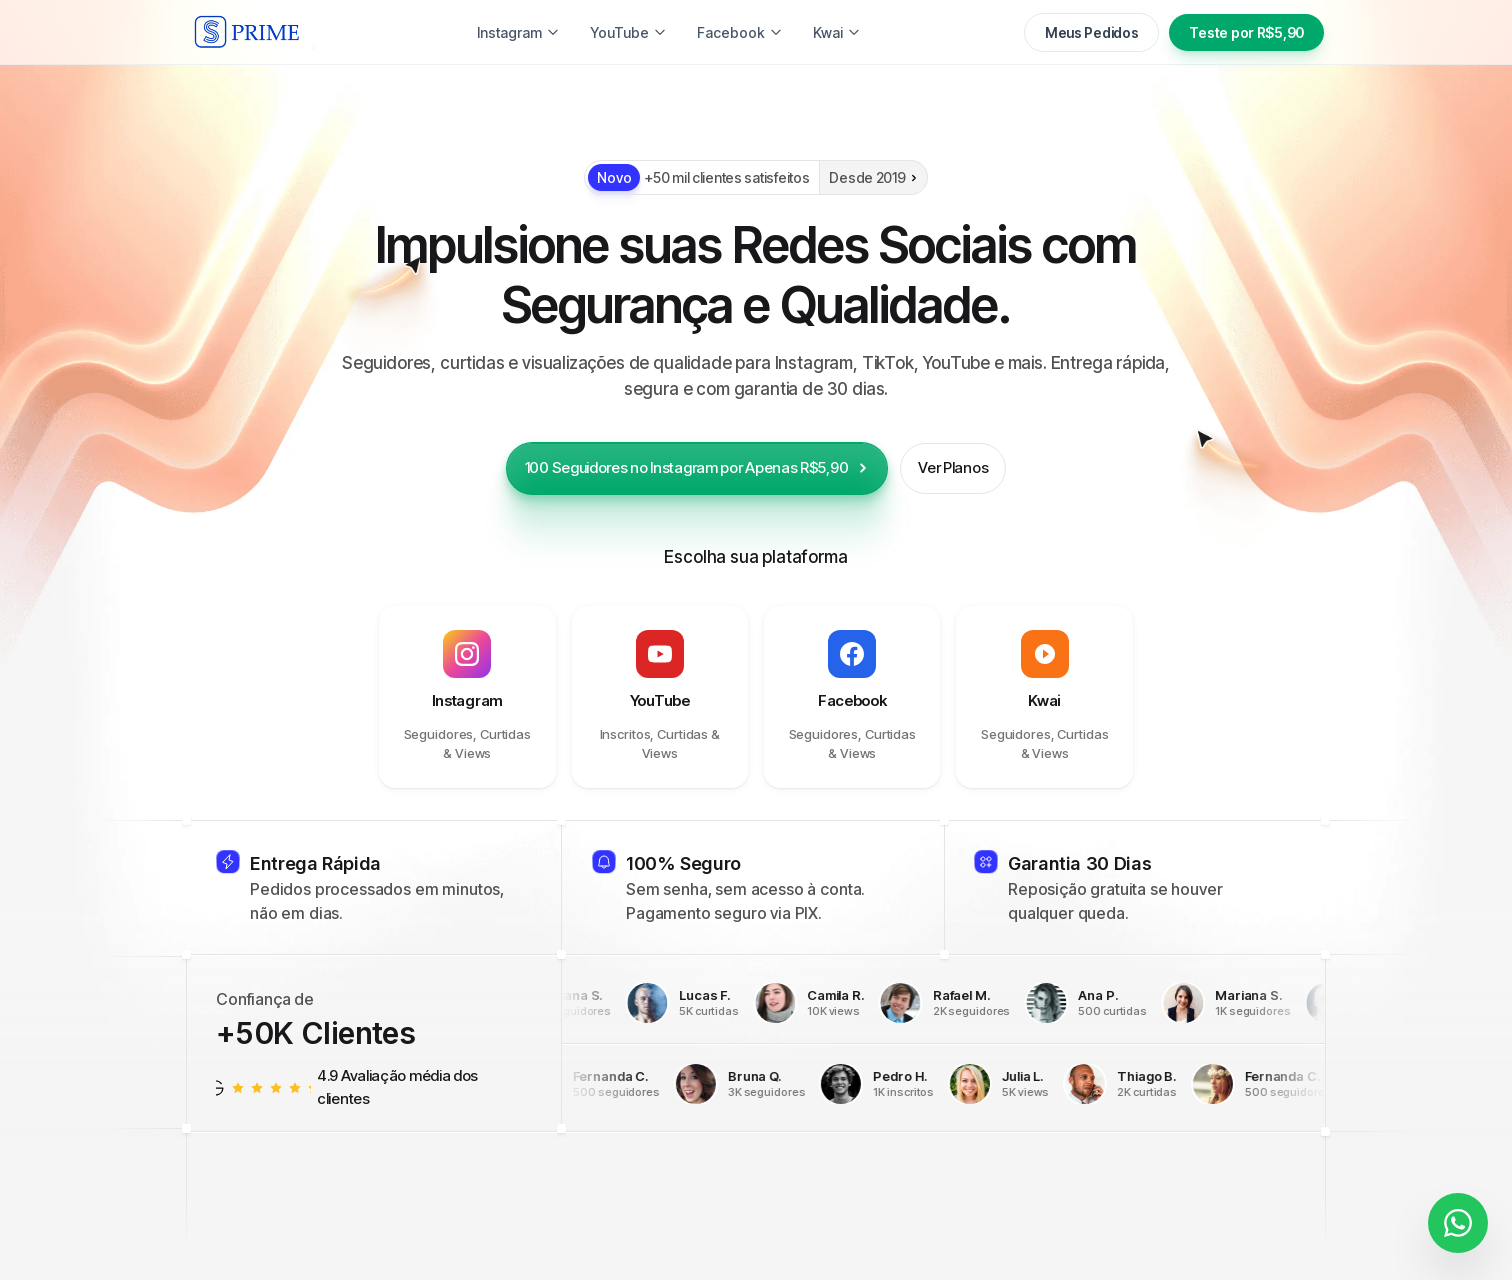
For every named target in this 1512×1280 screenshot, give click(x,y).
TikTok (518, 32)
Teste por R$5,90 (1246, 32)
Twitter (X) (845, 32)
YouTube (618, 32)
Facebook (730, 32)
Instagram (414, 32)
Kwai (941, 32)
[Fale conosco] (1458, 1219)
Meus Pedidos (1092, 32)
